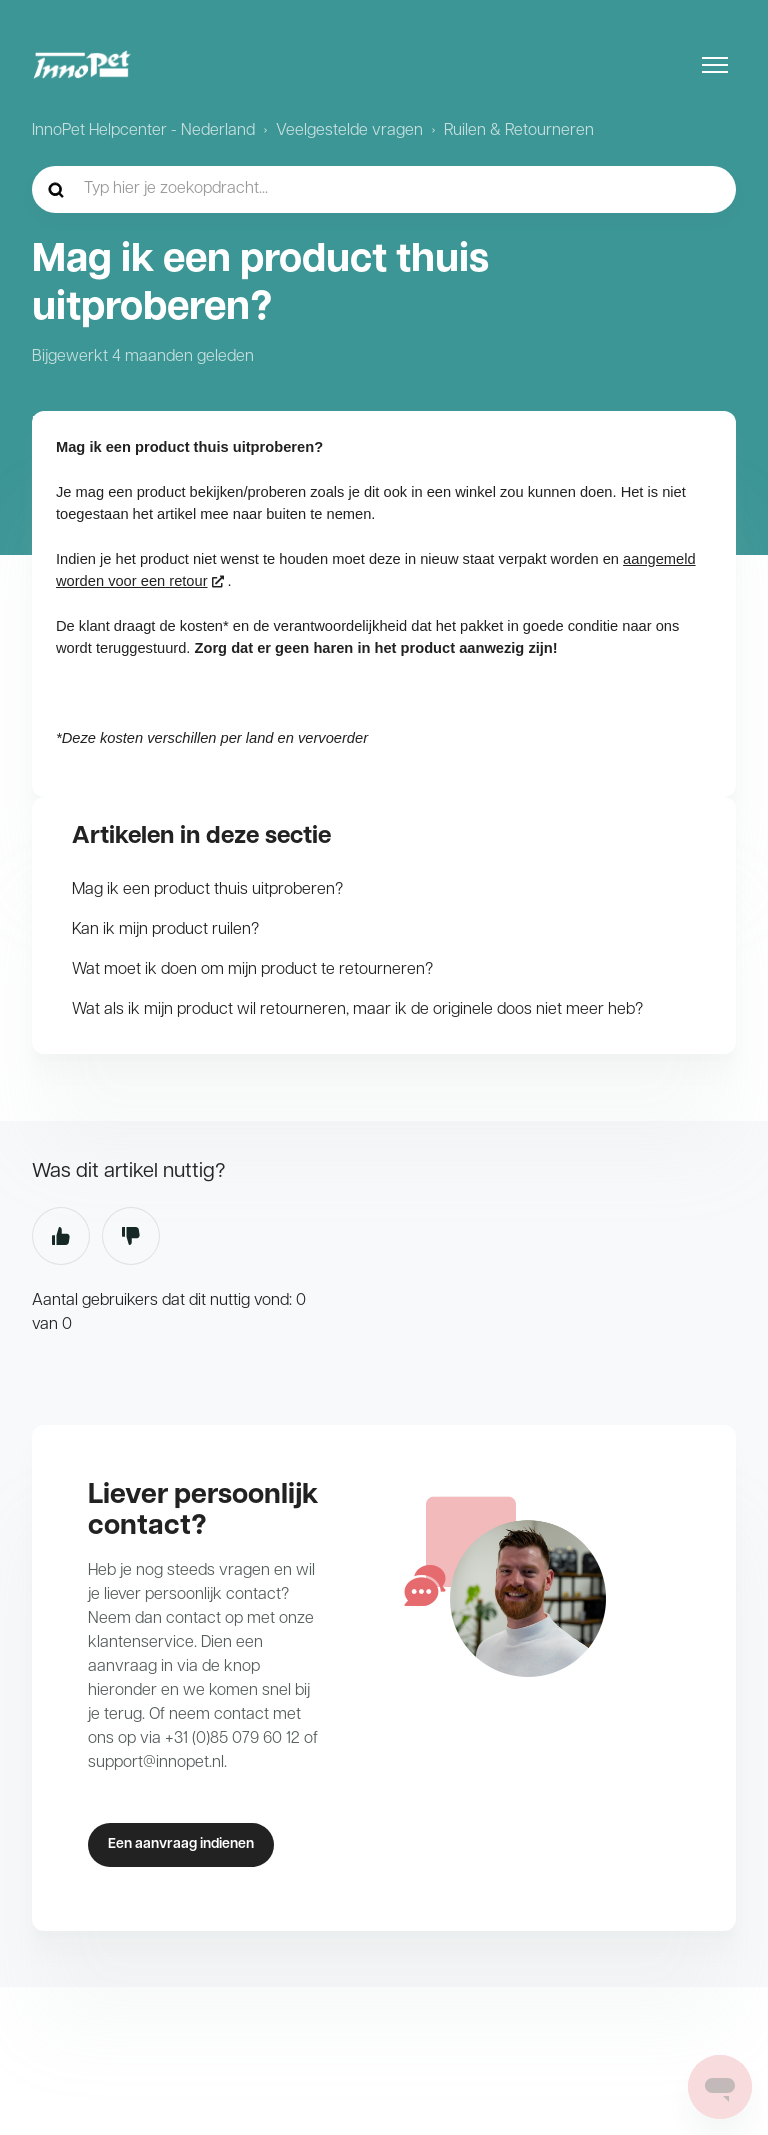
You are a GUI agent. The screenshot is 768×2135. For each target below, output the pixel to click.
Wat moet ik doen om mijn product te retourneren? (252, 970)
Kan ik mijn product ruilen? (165, 930)
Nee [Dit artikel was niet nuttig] (131, 1236)
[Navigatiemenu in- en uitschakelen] (715, 65)
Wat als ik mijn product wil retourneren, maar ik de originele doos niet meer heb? (357, 1010)
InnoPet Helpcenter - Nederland (143, 131)
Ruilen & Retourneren (519, 131)
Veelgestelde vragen (349, 131)
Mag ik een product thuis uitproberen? (207, 890)
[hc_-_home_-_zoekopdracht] (384, 189)
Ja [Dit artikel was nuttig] (61, 1236)
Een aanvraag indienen (181, 1844)
